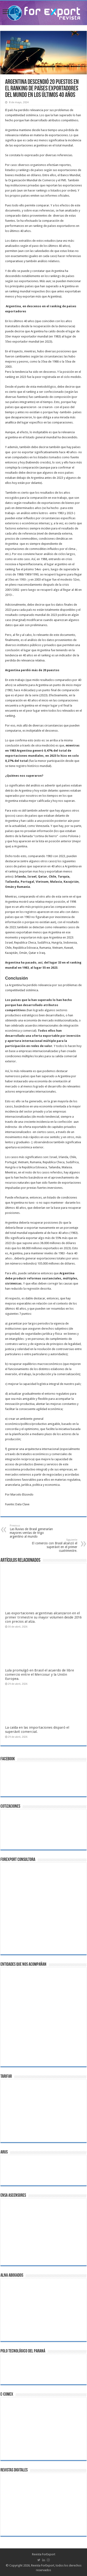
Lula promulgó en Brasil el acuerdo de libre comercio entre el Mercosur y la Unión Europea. (39, 1674)
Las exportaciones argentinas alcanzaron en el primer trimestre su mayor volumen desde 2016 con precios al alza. (43, 1617)
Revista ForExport (43, 2554)
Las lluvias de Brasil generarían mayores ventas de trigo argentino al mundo (33, 1531)
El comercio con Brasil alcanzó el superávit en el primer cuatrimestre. (53, 1545)
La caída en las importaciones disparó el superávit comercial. (37, 1729)
